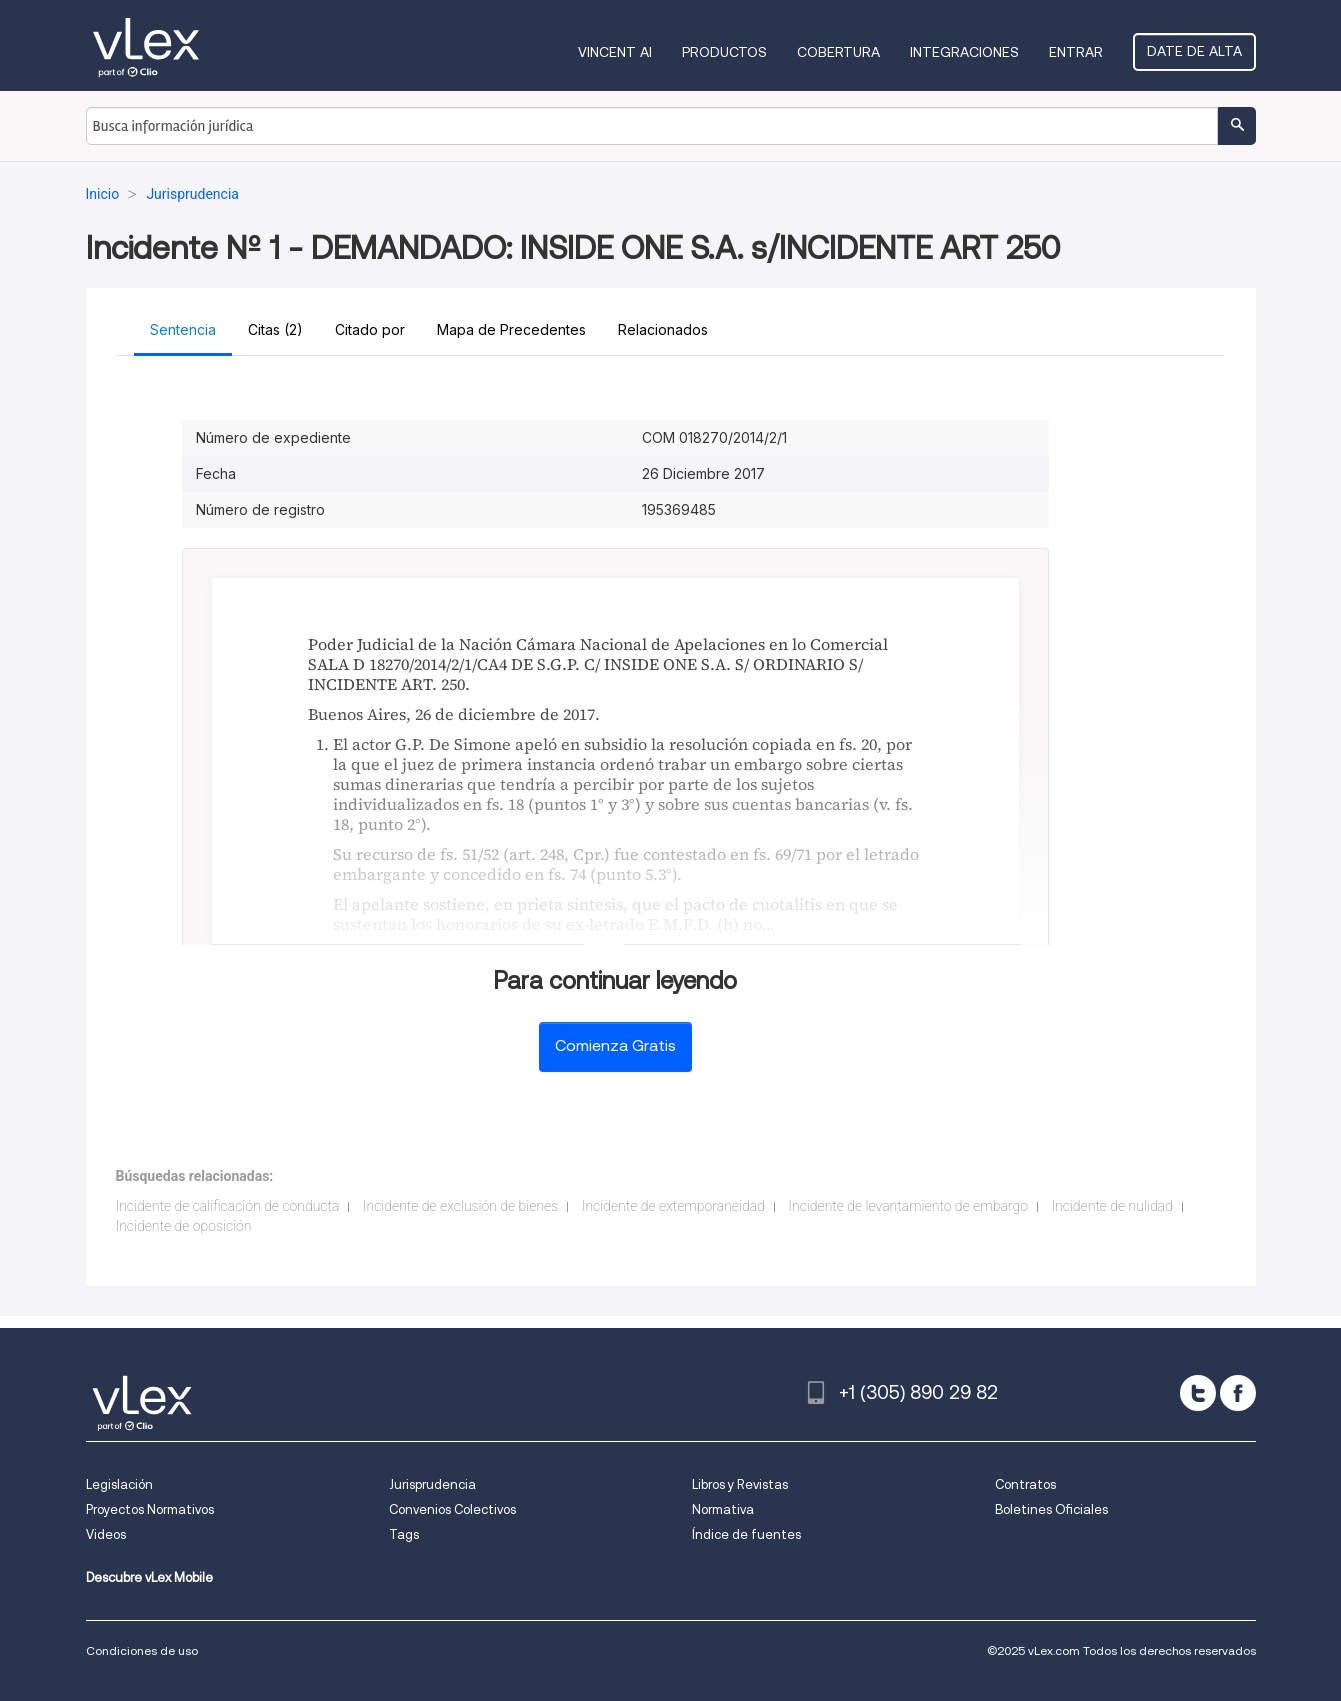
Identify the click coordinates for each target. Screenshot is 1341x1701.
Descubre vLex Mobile (149, 1577)
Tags (404, 1534)
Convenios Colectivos (452, 1509)
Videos (106, 1534)
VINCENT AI (615, 52)
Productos (724, 52)
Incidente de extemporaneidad (673, 1206)
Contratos (1025, 1484)
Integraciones (964, 52)
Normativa (723, 1509)
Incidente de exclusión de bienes (460, 1206)
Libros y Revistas (740, 1484)
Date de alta (1194, 51)
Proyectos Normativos (150, 1509)
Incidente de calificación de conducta (228, 1206)
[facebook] (1238, 1393)
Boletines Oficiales (1051, 1509)
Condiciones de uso (142, 1650)
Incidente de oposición (184, 1226)
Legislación (119, 1484)
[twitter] (1198, 1393)
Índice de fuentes (746, 1534)
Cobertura (838, 52)
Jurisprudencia (432, 1484)
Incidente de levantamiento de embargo (908, 1206)
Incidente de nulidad (1111, 1206)
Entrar (1076, 52)
